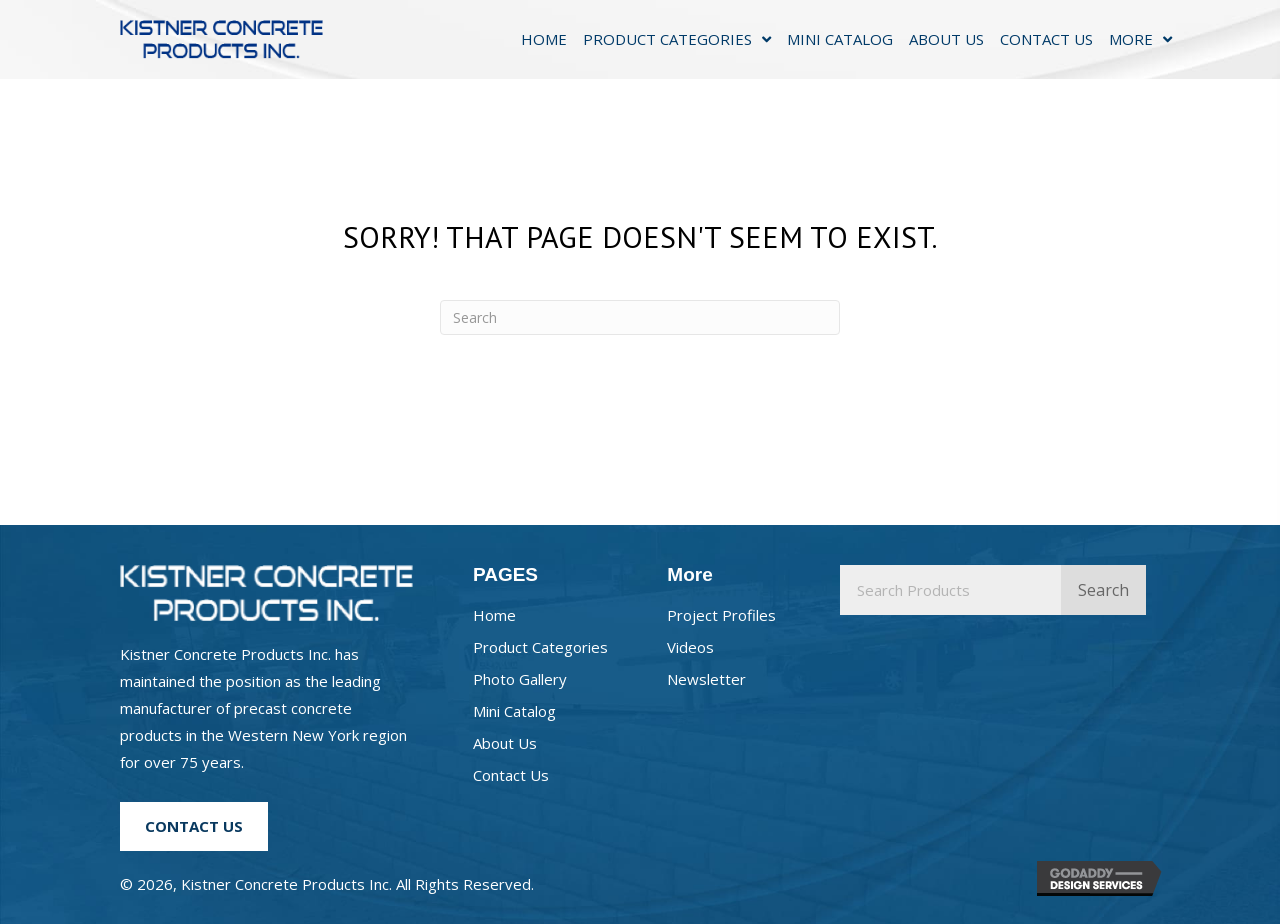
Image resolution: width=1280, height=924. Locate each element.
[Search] (640, 317)
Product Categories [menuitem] (540, 647)
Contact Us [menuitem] (511, 775)
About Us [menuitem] (505, 743)
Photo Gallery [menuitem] (520, 679)
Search (1103, 590)
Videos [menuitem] (690, 647)
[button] (194, 826)
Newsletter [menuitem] (706, 679)
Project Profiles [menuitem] (721, 615)
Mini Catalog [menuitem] (514, 711)
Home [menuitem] (494, 615)
